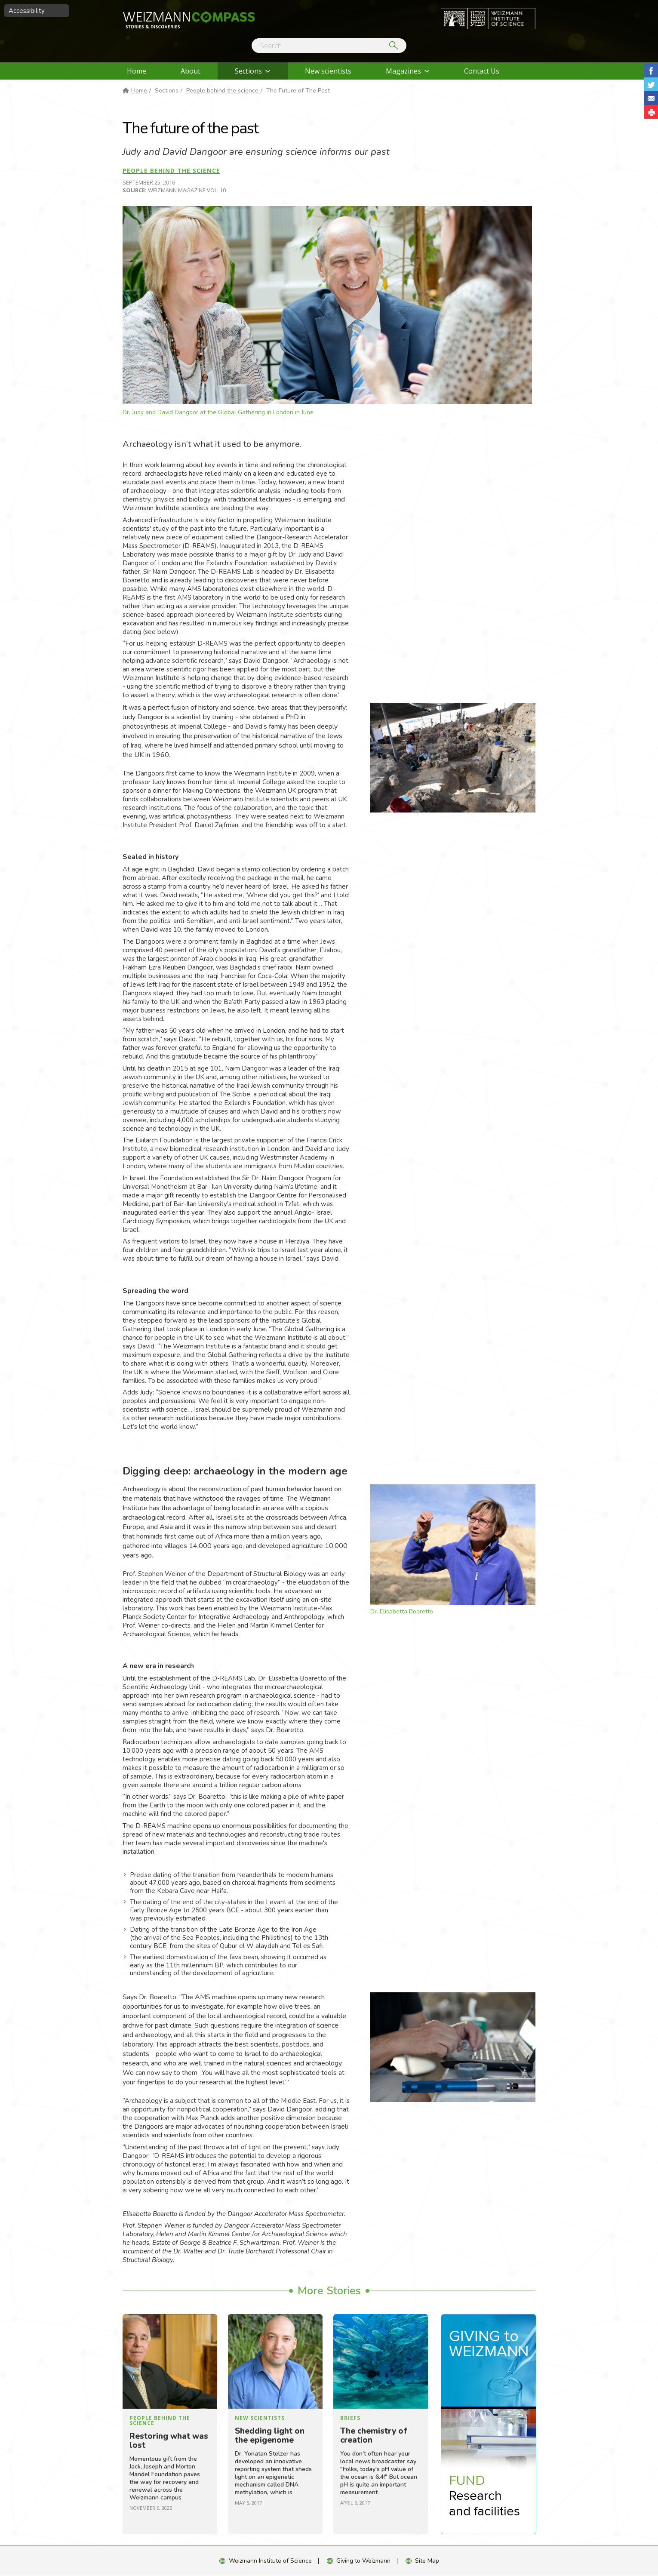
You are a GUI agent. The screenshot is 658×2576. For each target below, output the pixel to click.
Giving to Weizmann (363, 2561)
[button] (651, 112)
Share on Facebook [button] (651, 70)
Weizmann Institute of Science (270, 2561)
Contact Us (481, 71)
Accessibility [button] (27, 10)
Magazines (403, 71)
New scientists (328, 71)
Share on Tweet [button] (651, 84)
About (190, 71)
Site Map (427, 2561)
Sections (248, 71)
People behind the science (222, 90)
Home (136, 71)
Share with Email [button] (651, 98)
